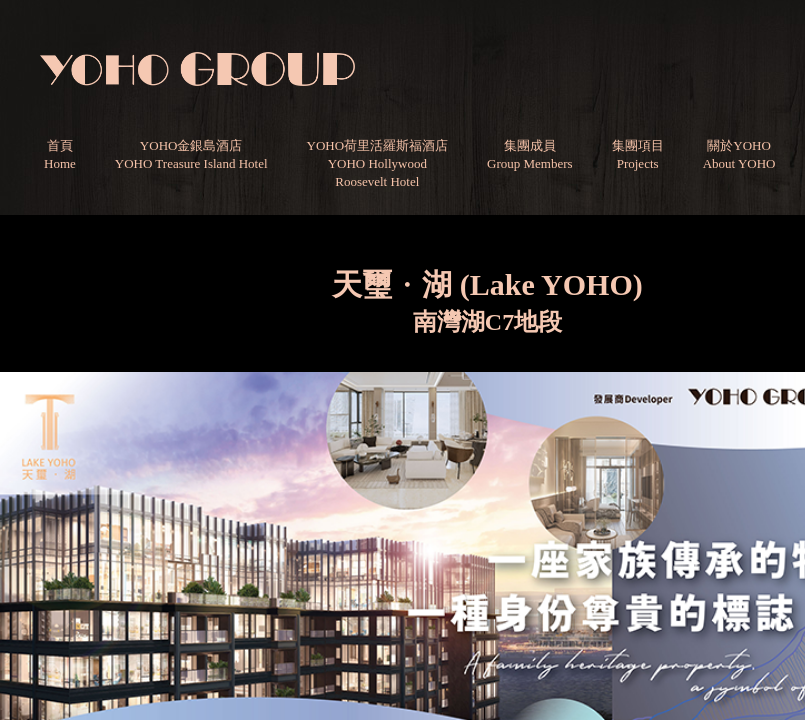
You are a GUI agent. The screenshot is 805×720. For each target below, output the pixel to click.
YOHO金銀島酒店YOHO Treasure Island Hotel (191, 154)
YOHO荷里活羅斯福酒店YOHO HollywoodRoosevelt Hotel (378, 163)
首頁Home (60, 154)
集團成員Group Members (530, 154)
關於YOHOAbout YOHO (739, 154)
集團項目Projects (638, 154)
